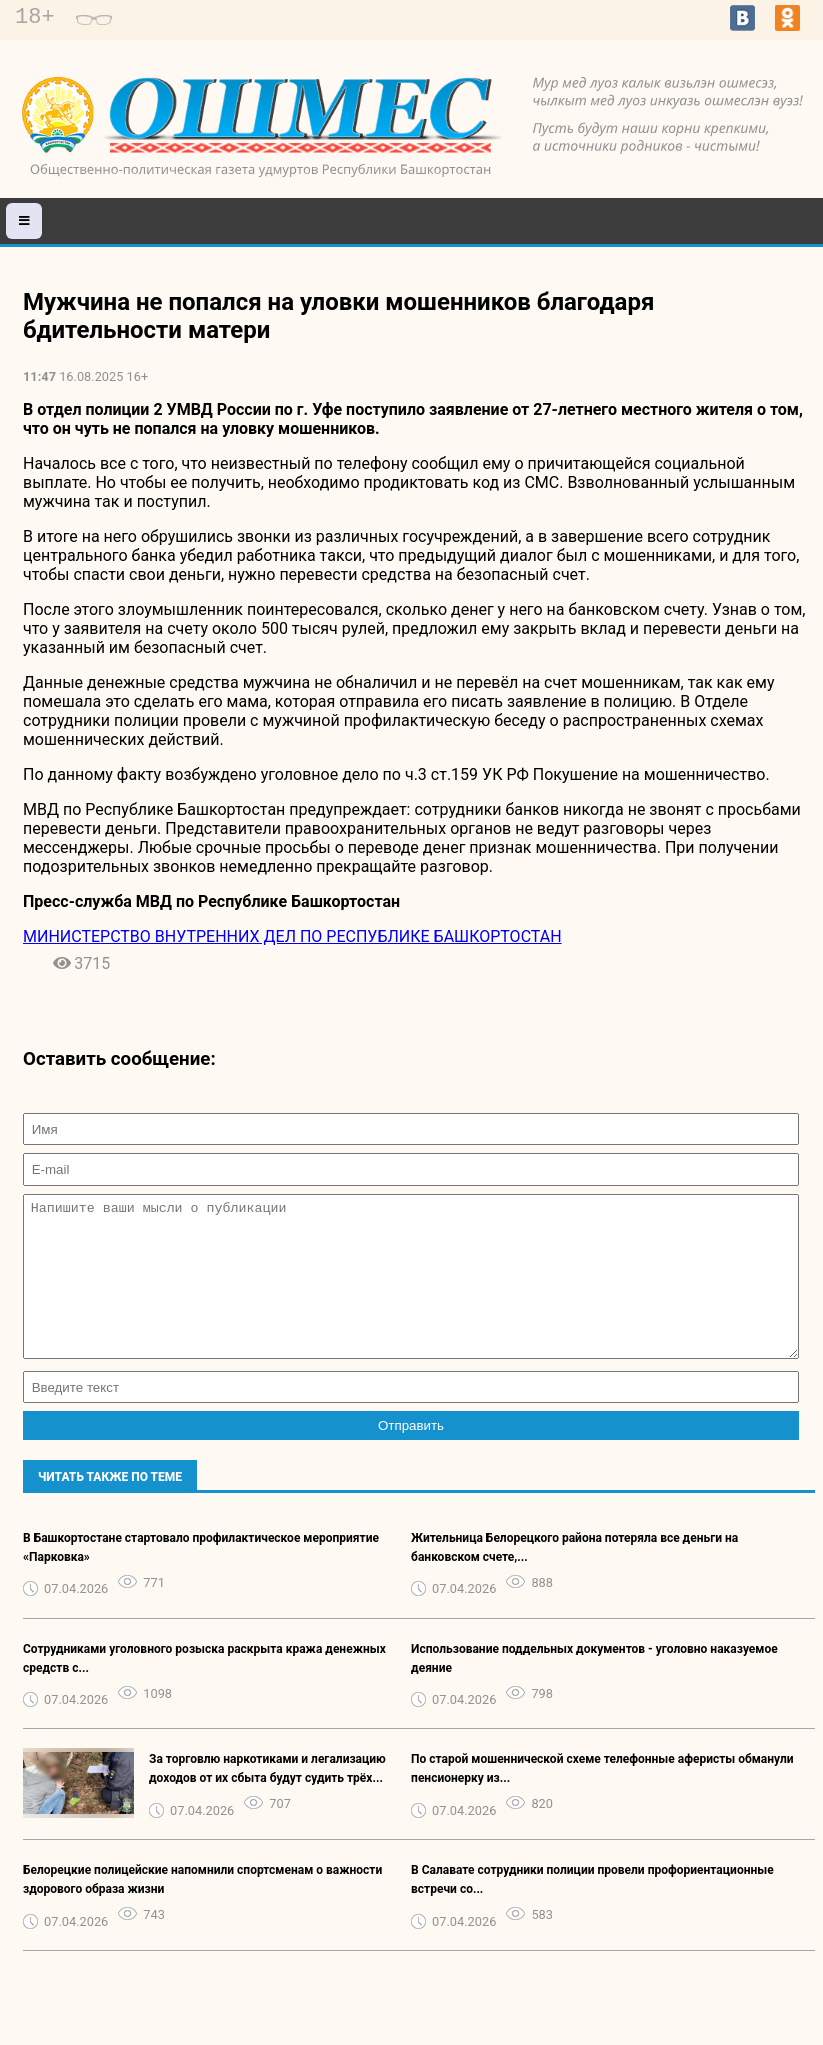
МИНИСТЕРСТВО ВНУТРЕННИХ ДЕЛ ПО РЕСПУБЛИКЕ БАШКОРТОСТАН (292, 936)
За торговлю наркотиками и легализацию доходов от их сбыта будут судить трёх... (267, 1798)
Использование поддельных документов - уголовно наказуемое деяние (594, 1688)
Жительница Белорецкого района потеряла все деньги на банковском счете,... (574, 1577)
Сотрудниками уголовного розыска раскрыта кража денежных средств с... (204, 1688)
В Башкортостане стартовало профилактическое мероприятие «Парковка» (201, 1577)
